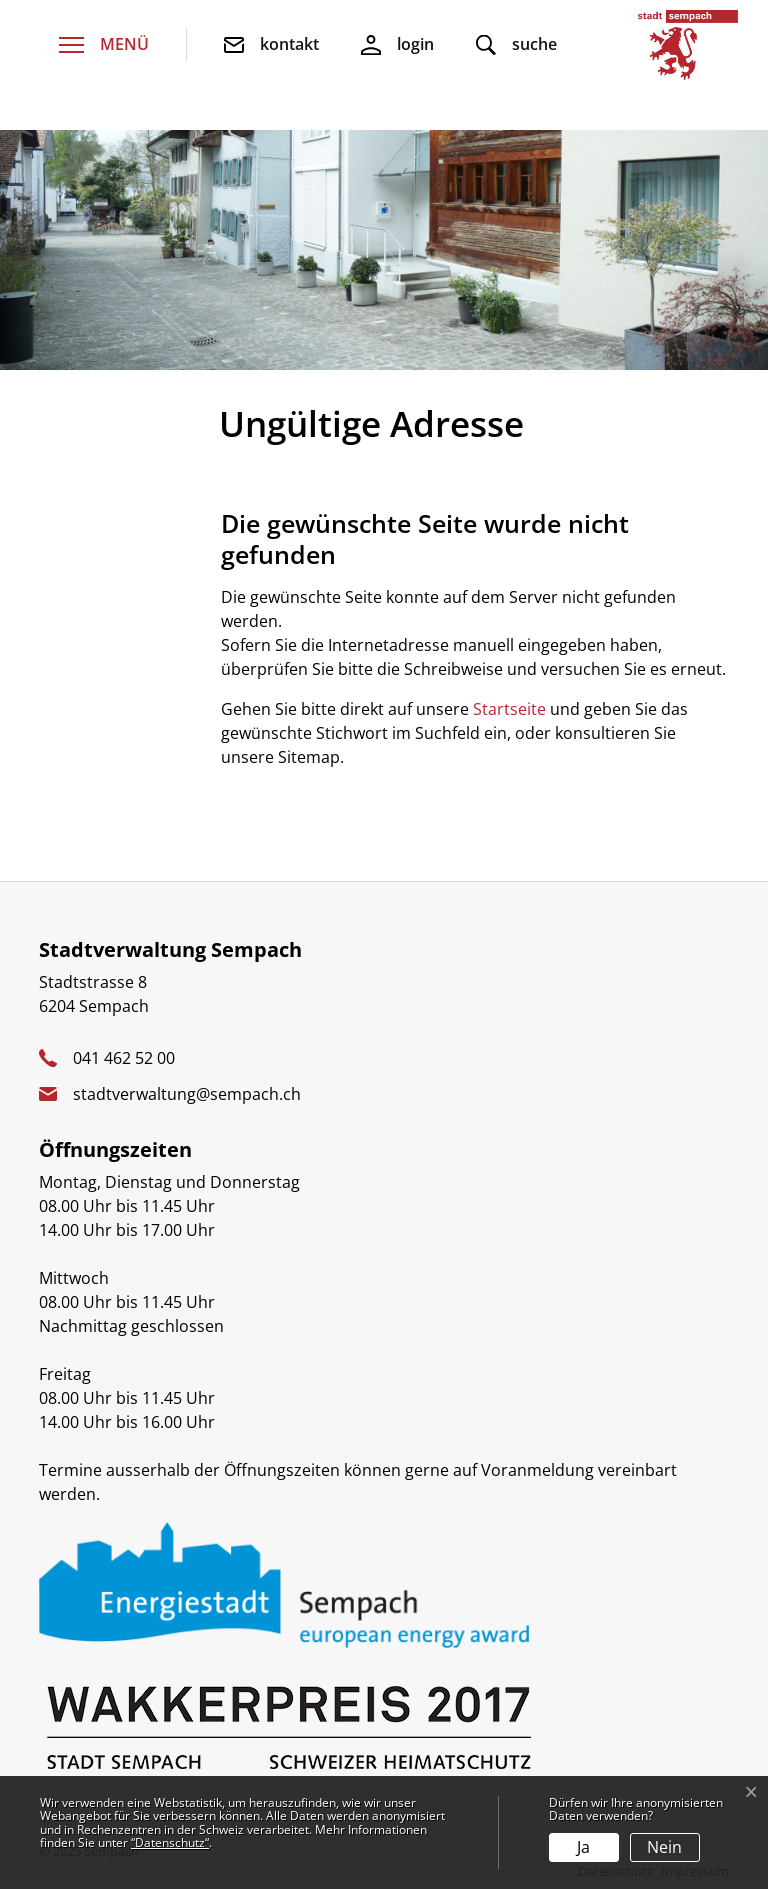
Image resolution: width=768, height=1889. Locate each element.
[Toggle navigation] (104, 45)
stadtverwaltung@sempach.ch (187, 1094)
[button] (516, 45)
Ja (583, 1847)
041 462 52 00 (124, 1058)
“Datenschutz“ (170, 1842)
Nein (664, 1847)
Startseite (509, 709)
